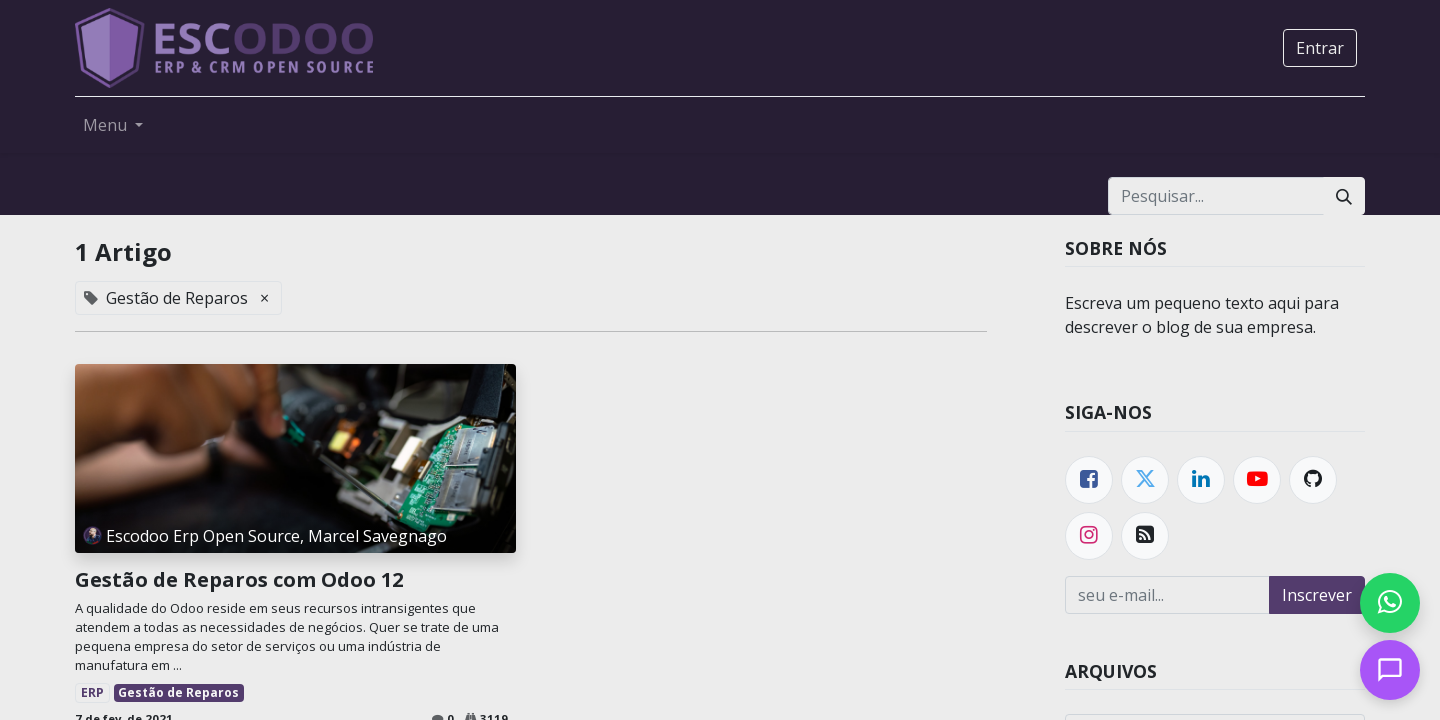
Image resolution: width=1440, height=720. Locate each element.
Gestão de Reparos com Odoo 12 (239, 580)
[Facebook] (1089, 480)
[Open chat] (1390, 670)
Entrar (1320, 48)
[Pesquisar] (1344, 196)
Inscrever (1317, 595)
